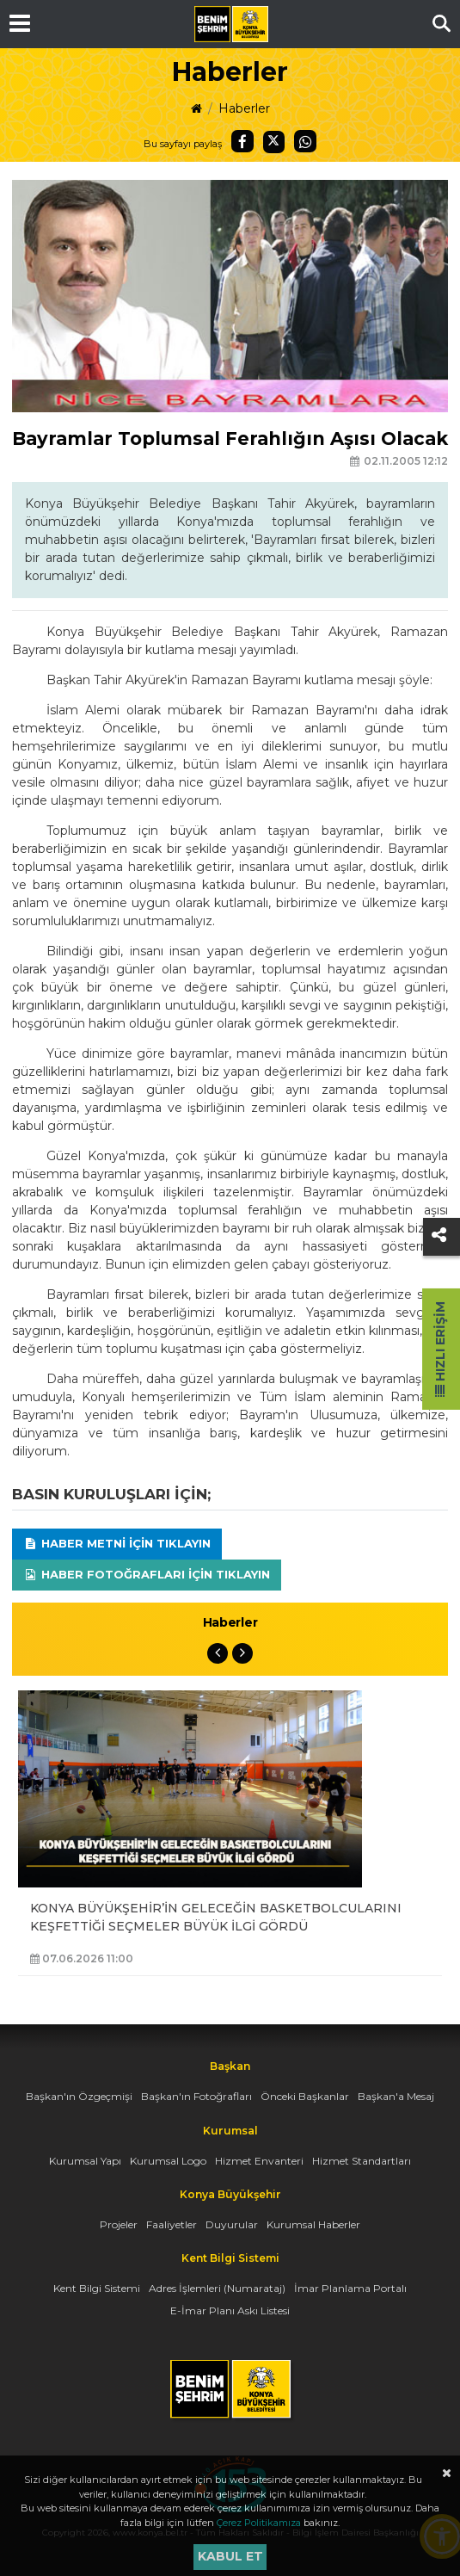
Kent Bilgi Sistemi (96, 2288)
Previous (217, 1653)
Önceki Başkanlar (305, 2096)
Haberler (244, 108)
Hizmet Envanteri (259, 2160)
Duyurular (231, 2224)
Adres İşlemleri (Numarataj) (217, 2288)
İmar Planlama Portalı (350, 2288)
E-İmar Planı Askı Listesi (230, 2310)
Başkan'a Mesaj (396, 2096)
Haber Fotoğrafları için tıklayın (146, 1574)
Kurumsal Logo (168, 2160)
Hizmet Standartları (361, 2160)
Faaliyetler (171, 2224)
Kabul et (230, 2556)
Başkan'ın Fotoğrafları (196, 2096)
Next (242, 1653)
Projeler (119, 2224)
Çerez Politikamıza (259, 2523)
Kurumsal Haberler (313, 2224)
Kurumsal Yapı (85, 2160)
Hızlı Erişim (440, 1349)
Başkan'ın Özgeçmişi (79, 2096)
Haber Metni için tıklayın (117, 1543)
